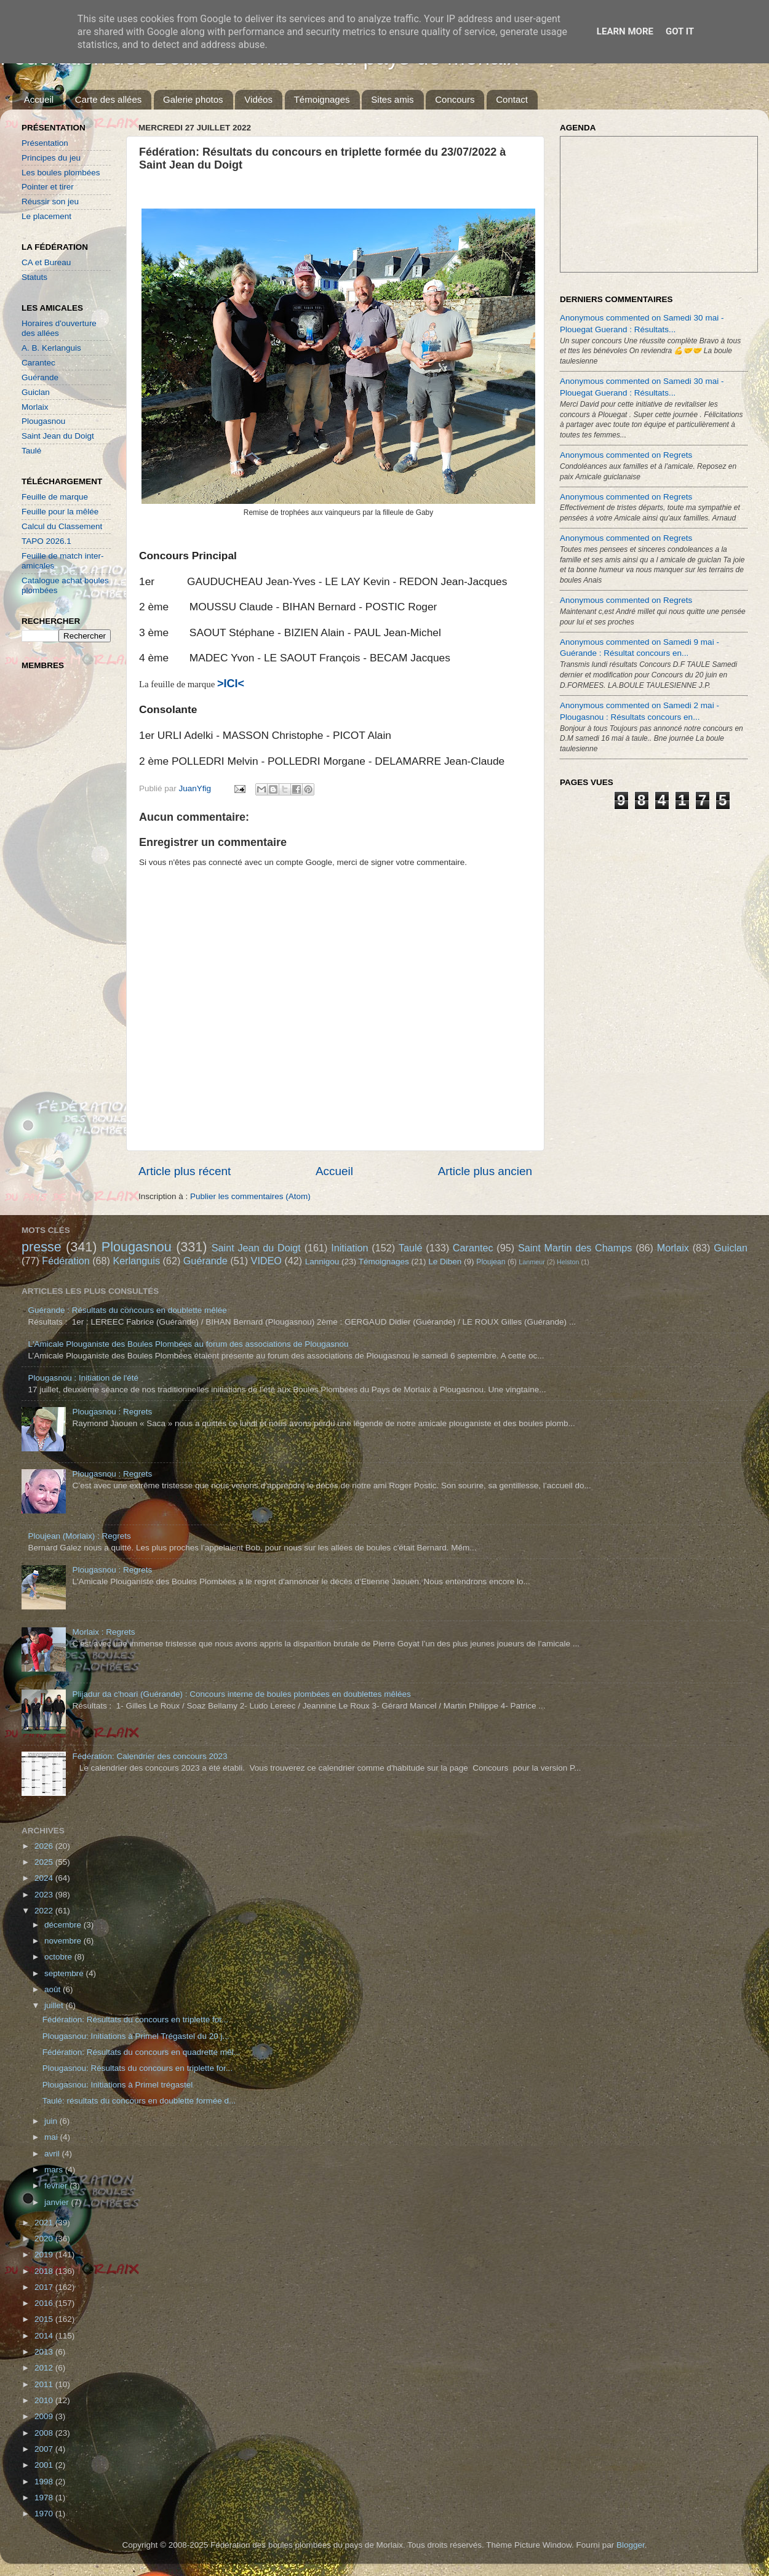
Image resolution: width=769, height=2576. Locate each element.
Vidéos (258, 99)
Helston (568, 1262)
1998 (44, 2481)
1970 (44, 2513)
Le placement (46, 216)
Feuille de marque (55, 496)
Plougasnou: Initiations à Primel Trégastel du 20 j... (135, 2036)
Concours (454, 99)
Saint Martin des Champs (575, 1247)
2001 (44, 2465)
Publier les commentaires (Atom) (250, 1196)
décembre (64, 1924)
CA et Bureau (46, 262)
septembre (65, 1973)
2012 (44, 2367)
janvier (57, 2202)
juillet (55, 2005)
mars (54, 2169)
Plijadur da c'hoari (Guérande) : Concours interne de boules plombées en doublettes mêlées (241, 1694)
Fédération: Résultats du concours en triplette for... (135, 2019)
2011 (44, 2384)
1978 (44, 2497)
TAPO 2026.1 (46, 541)
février (57, 2185)
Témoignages (322, 99)
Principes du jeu (51, 157)
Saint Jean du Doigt (58, 436)
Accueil (39, 99)
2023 (44, 1894)
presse (42, 1246)
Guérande (40, 377)
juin (52, 2121)
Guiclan (36, 392)
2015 (44, 2319)
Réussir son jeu (50, 201)
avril (53, 2153)
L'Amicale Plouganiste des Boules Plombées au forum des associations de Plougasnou (188, 1344)
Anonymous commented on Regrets (626, 455)
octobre (59, 1956)
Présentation (45, 143)
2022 (44, 1910)
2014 (44, 2335)
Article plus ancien (485, 1171)
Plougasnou (43, 421)
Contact (512, 99)
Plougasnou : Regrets (112, 1411)
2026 (44, 1846)
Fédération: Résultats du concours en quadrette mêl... (141, 2052)
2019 (44, 2254)
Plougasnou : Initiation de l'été (83, 1377)
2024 (44, 1878)
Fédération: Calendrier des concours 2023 (149, 1756)
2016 (44, 2303)
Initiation (349, 1247)
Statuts (34, 277)
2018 (44, 2271)
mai (52, 2137)
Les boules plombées (61, 172)
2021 (44, 2222)
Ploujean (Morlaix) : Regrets (79, 1536)
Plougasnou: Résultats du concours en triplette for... (137, 2068)
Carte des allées (108, 99)
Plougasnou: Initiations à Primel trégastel (117, 2084)
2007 (44, 2449)
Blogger (630, 2545)
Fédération (65, 1260)
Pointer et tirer (48, 186)
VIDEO (266, 1260)
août (53, 1989)
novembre (64, 1940)
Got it (680, 31)
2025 (44, 1862)
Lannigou (322, 1261)
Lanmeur (532, 1262)
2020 (44, 2238)
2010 (44, 2400)
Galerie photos (193, 99)
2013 (44, 2351)
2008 (44, 2433)
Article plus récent (184, 1171)
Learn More (625, 31)
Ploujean (490, 1262)
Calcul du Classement (62, 526)
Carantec (38, 362)
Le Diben (444, 1261)
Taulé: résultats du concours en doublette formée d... (139, 2100)
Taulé (31, 450)
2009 (44, 2416)
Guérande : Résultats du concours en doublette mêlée (127, 1310)
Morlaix (35, 407)
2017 (44, 2287)
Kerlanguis (136, 1260)
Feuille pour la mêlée (60, 511)
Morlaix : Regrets (103, 1632)
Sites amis (392, 99)
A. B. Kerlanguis (51, 348)
